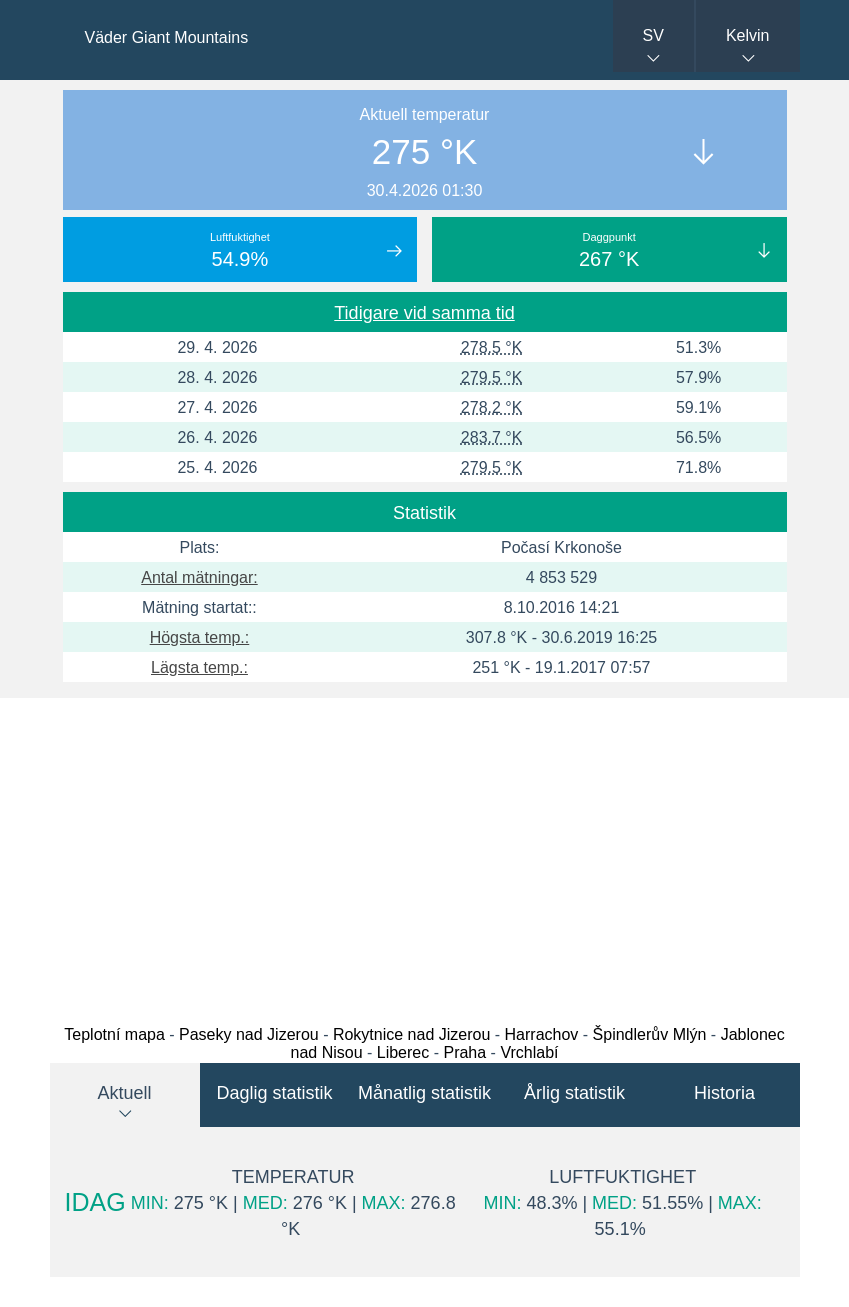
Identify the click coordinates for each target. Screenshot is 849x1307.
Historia (724, 1093)
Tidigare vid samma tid (424, 313)
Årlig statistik (574, 1093)
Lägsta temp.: (199, 667)
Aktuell (124, 1093)
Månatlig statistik (424, 1093)
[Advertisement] (424, 856)
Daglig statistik (274, 1093)
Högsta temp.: (200, 637)
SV (653, 35)
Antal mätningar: (199, 577)
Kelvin (748, 35)
